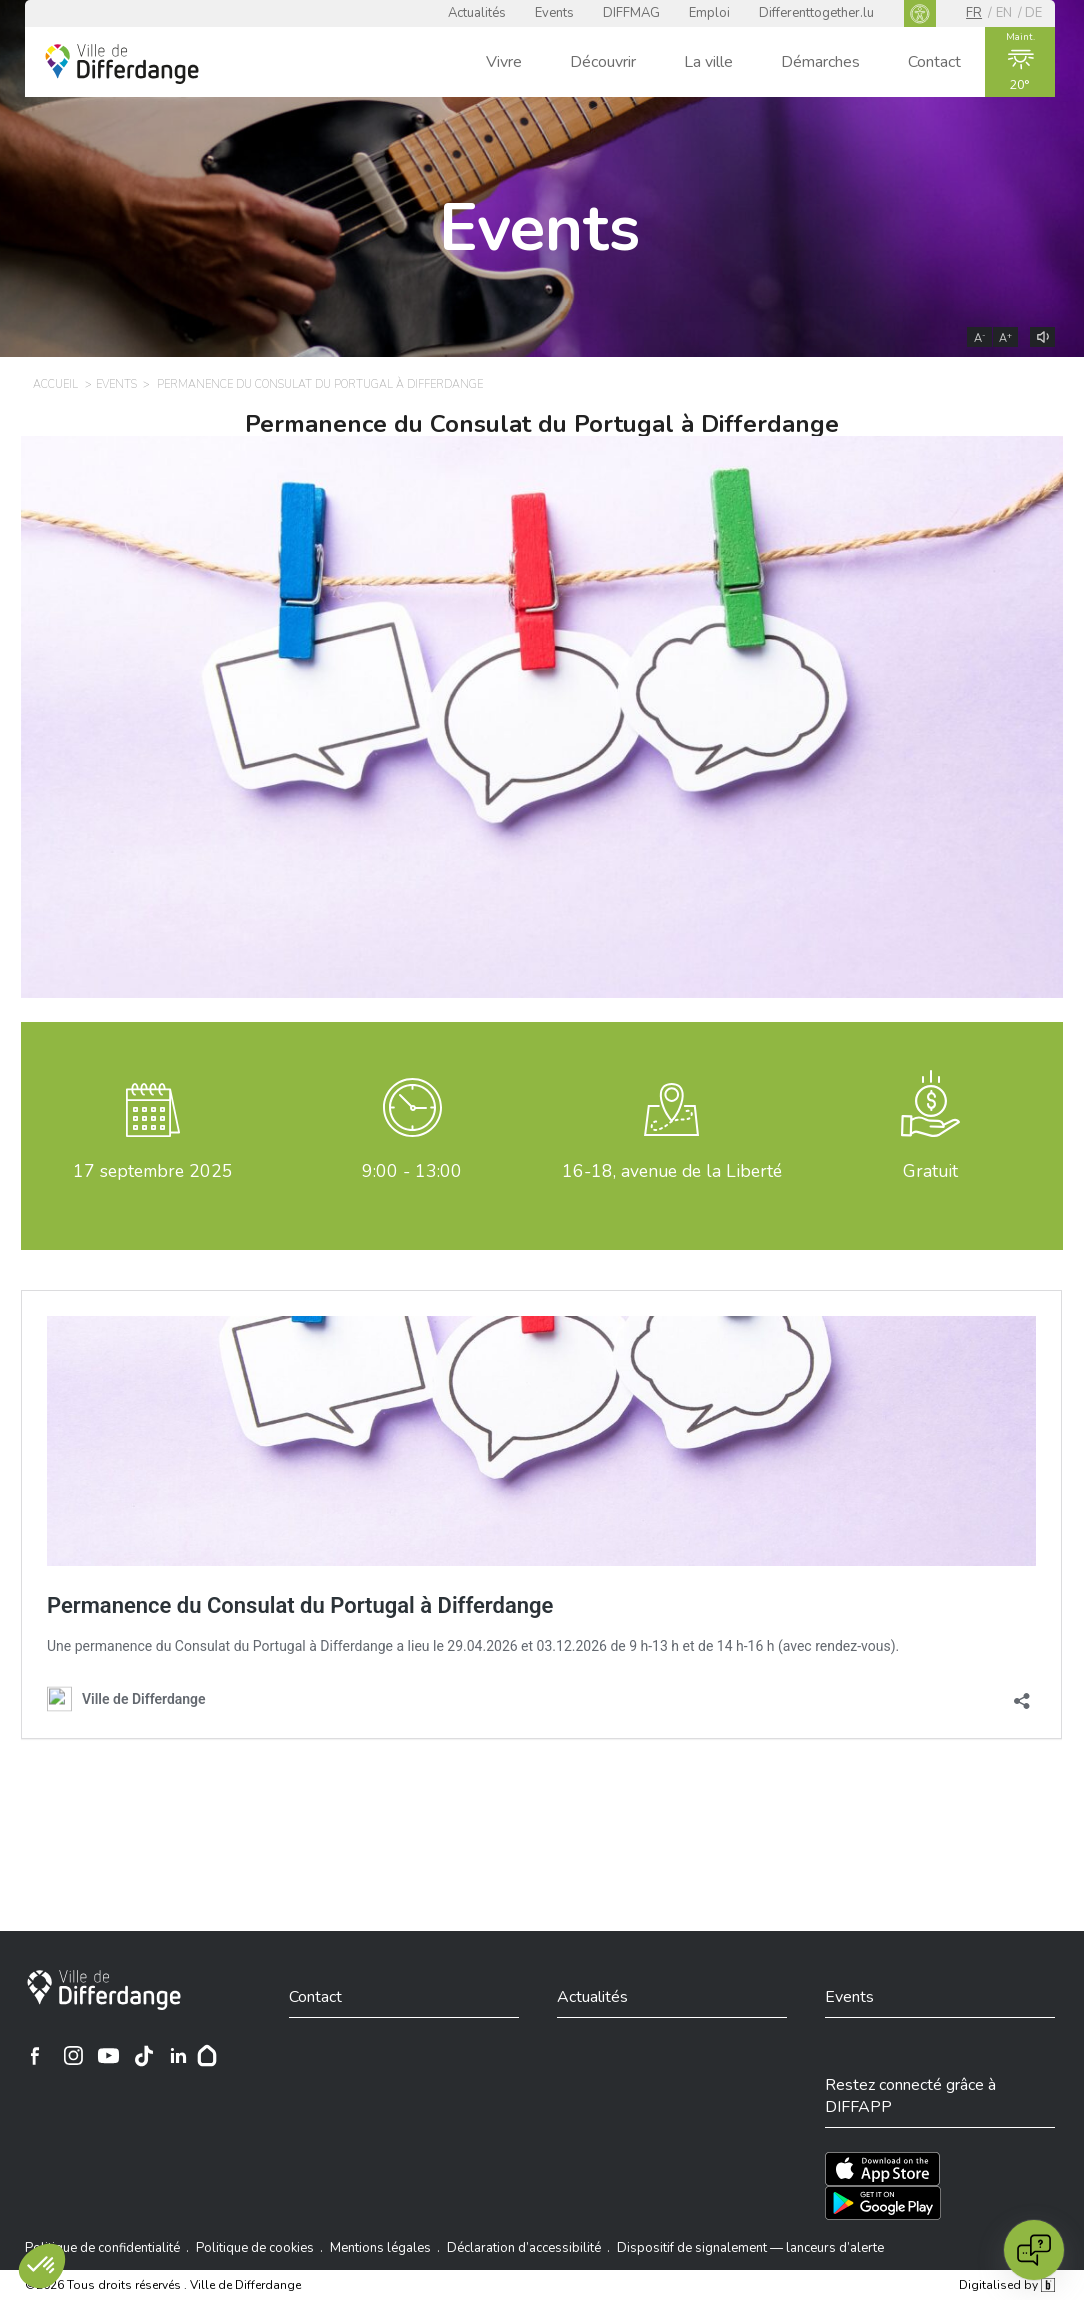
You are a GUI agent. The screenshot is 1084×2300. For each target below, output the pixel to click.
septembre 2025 (153, 1171)
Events (554, 13)
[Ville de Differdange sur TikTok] (144, 2056)
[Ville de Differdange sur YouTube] (109, 2056)
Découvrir (603, 62)
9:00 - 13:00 (412, 1171)
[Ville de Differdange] (104, 1990)
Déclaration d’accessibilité (524, 2248)
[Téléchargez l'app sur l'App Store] (882, 2169)
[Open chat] (1034, 2250)
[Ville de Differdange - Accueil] (122, 64)
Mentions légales (380, 2248)
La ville (708, 62)
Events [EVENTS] (116, 384)
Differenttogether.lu (816, 13)
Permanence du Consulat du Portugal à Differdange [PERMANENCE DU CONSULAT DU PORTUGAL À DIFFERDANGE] (320, 384)
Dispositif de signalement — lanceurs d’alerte (750, 2248)
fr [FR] (974, 13)
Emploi (709, 13)
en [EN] (1004, 13)
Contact (934, 62)
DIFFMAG (631, 13)
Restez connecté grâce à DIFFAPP (910, 2096)
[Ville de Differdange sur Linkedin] (179, 2056)
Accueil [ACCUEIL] (55, 384)
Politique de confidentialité (102, 2248)
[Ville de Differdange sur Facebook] (35, 2056)
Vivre (504, 62)
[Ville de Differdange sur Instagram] (74, 2056)
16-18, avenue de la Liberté (672, 1171)
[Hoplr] (207, 2056)
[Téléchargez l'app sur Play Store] (883, 2203)
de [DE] (1033, 13)
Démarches (820, 62)
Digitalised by (1007, 2285)
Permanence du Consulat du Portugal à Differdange (542, 424)
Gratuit (930, 1171)
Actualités (477, 13)
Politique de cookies (255, 2248)
